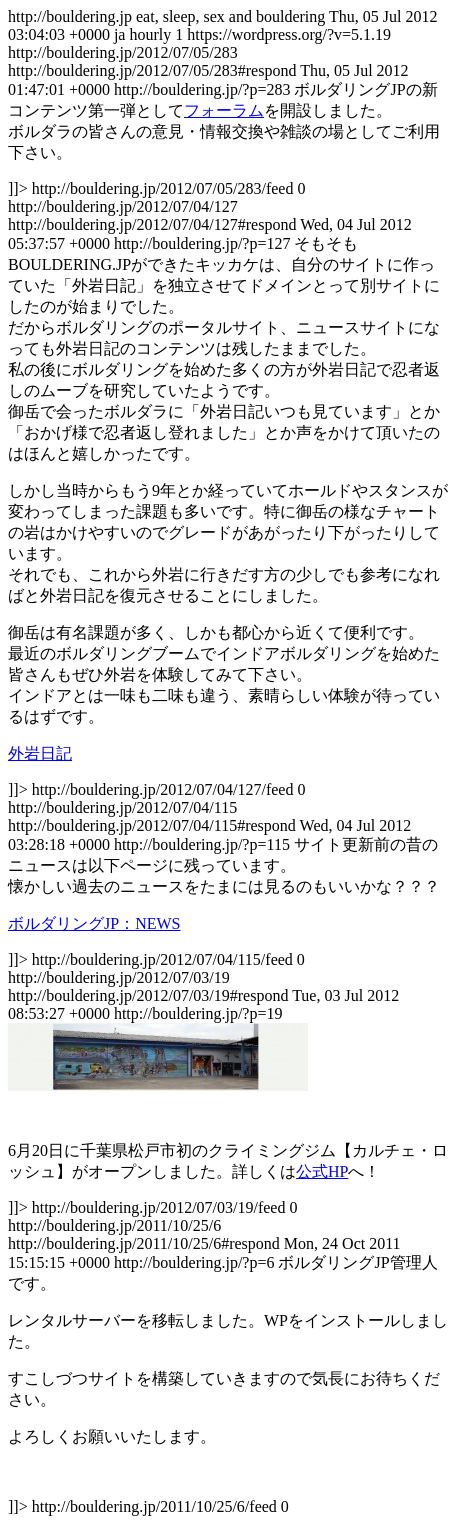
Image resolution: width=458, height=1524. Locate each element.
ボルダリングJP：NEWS (94, 923)
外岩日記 (40, 753)
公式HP (322, 1171)
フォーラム (224, 110)
